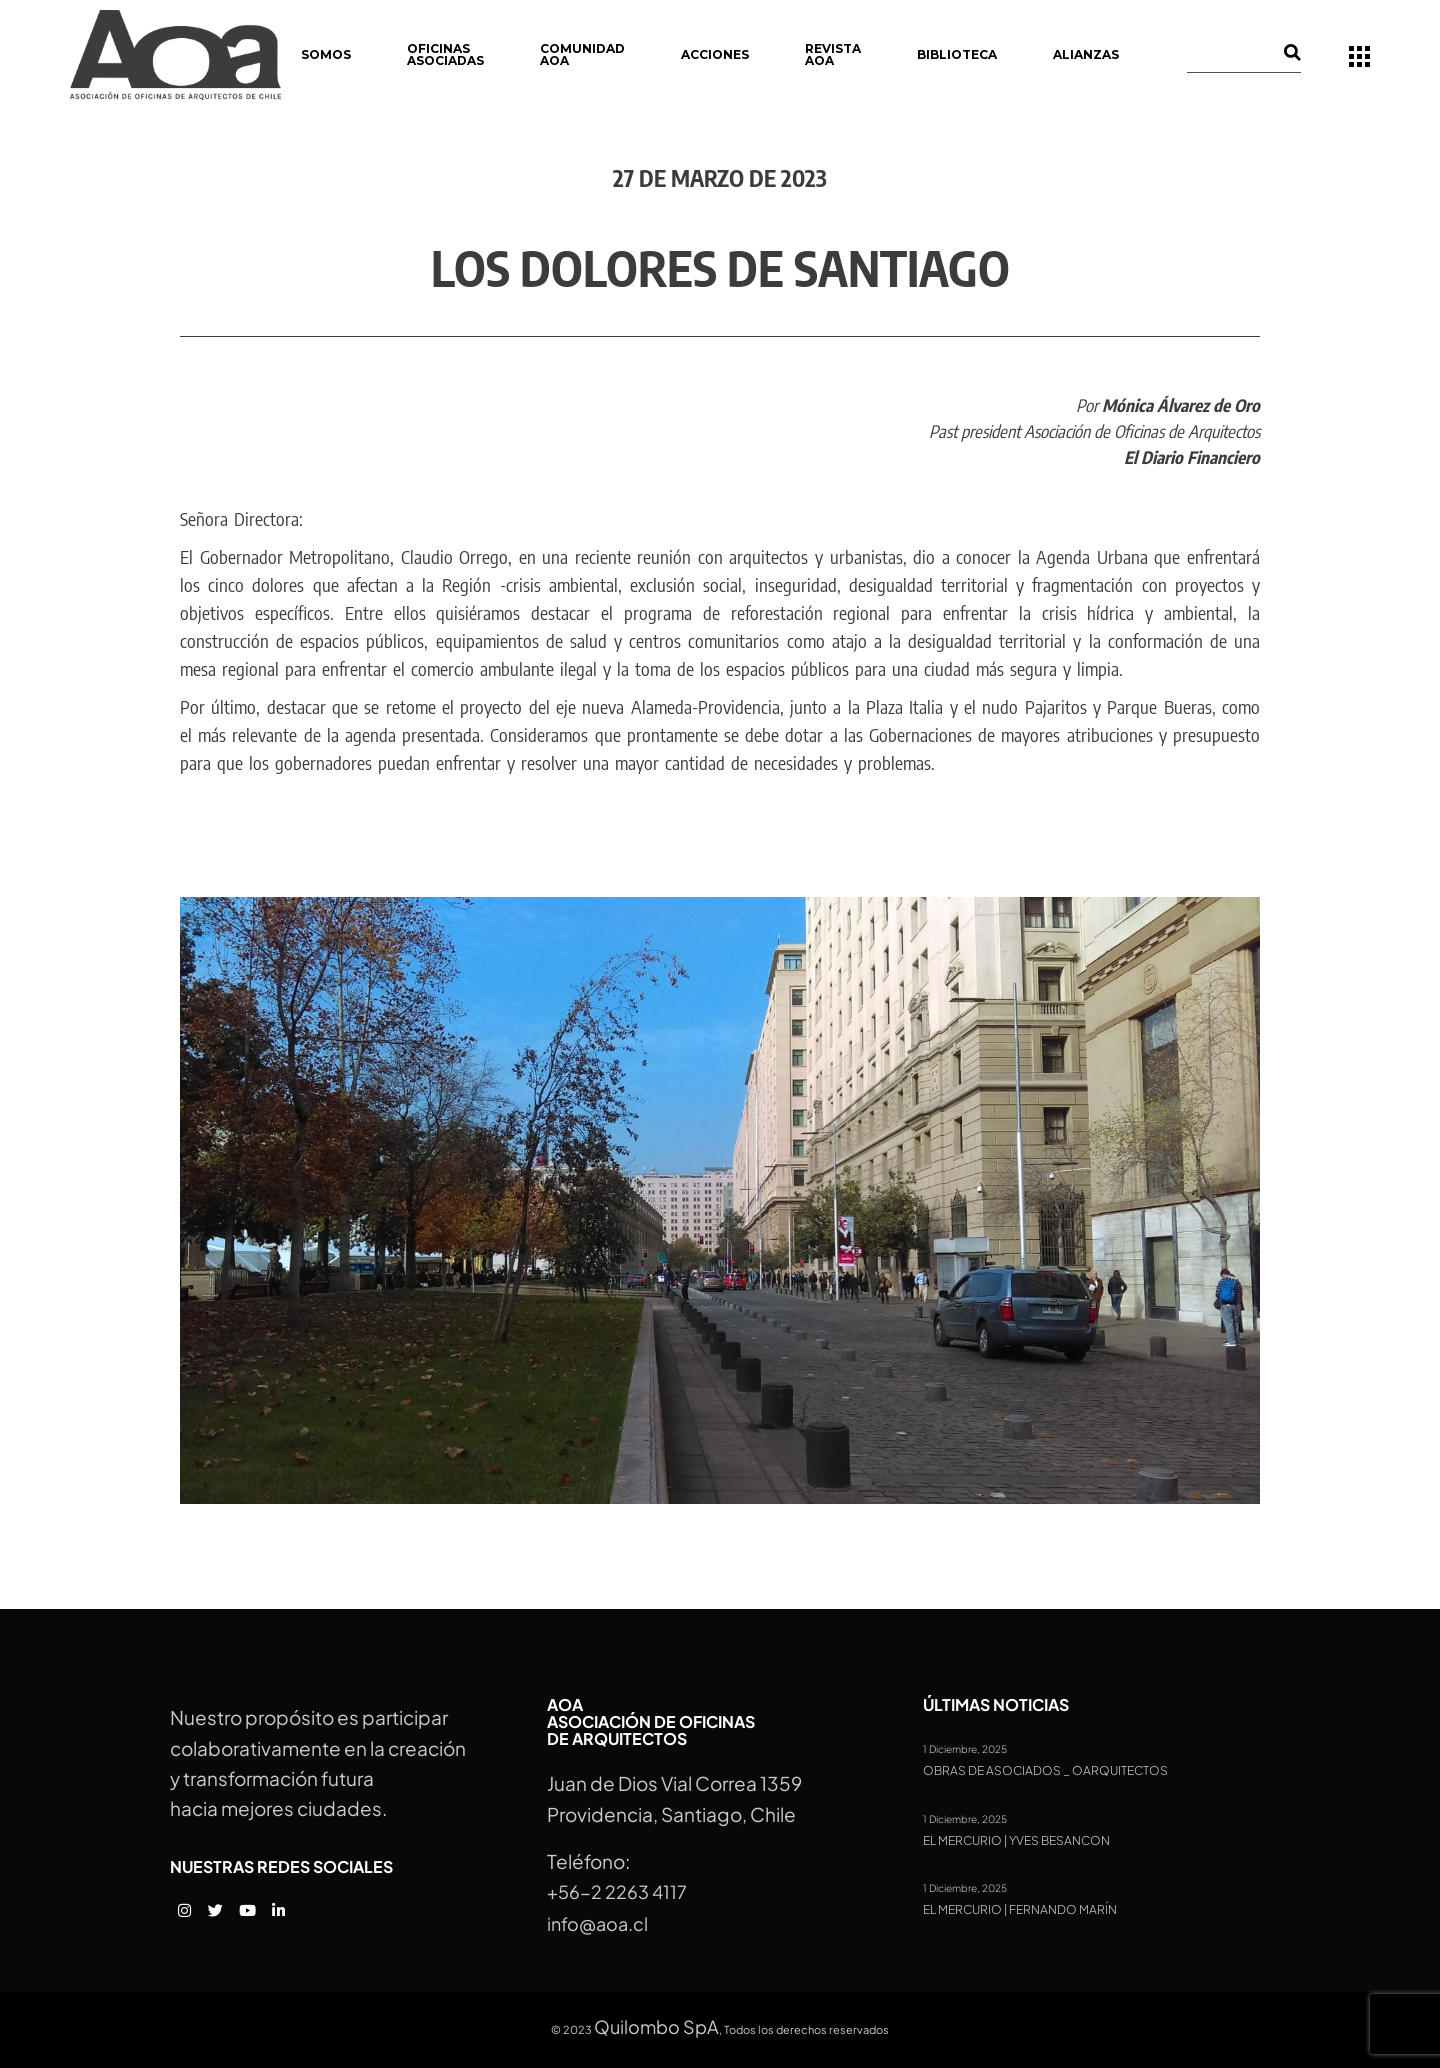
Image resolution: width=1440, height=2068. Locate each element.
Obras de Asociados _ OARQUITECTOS (1045, 1771)
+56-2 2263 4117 (617, 1891)
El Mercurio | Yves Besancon (1016, 1841)
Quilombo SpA (656, 2026)
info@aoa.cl (597, 1923)
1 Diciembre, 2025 (965, 1749)
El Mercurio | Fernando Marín (1020, 1910)
